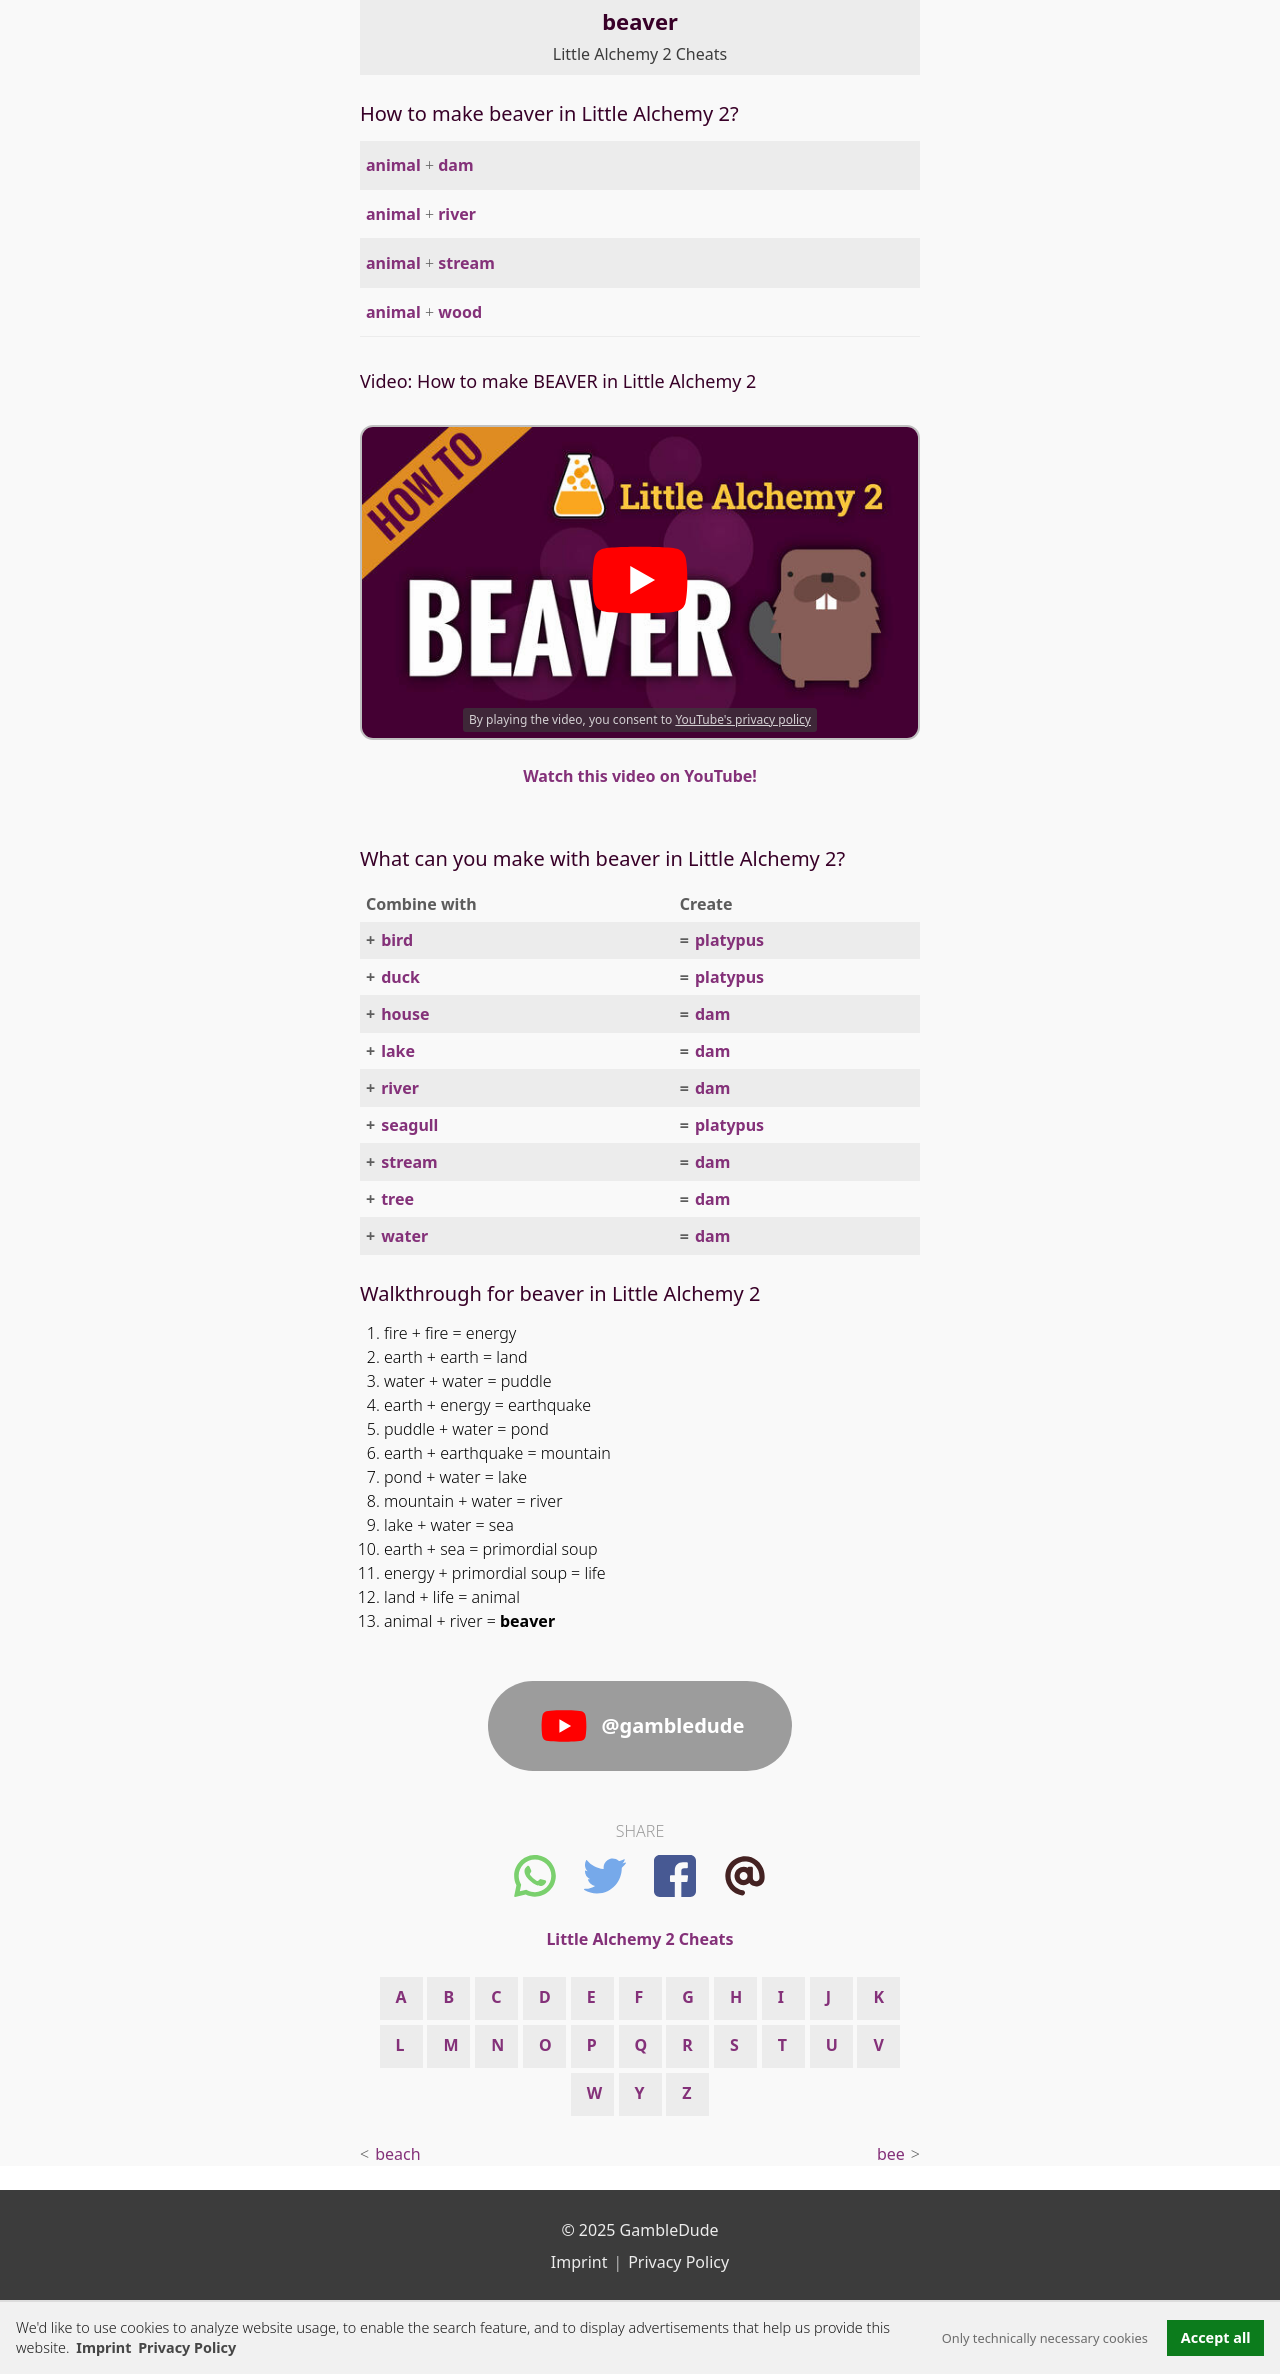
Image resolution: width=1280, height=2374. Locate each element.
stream (466, 263)
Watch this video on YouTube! (640, 776)
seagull (409, 1125)
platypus (729, 940)
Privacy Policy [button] (187, 2347)
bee (891, 2154)
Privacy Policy (678, 2262)
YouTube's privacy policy (743, 719)
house (405, 1014)
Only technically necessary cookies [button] (1045, 2338)
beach (397, 2154)
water (404, 1236)
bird (397, 940)
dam (455, 165)
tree (397, 1199)
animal (393, 165)
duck (400, 977)
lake (398, 1051)
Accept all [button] (1216, 2337)
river (457, 214)
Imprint (103, 2347)
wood (460, 312)
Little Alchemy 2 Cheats (640, 54)
